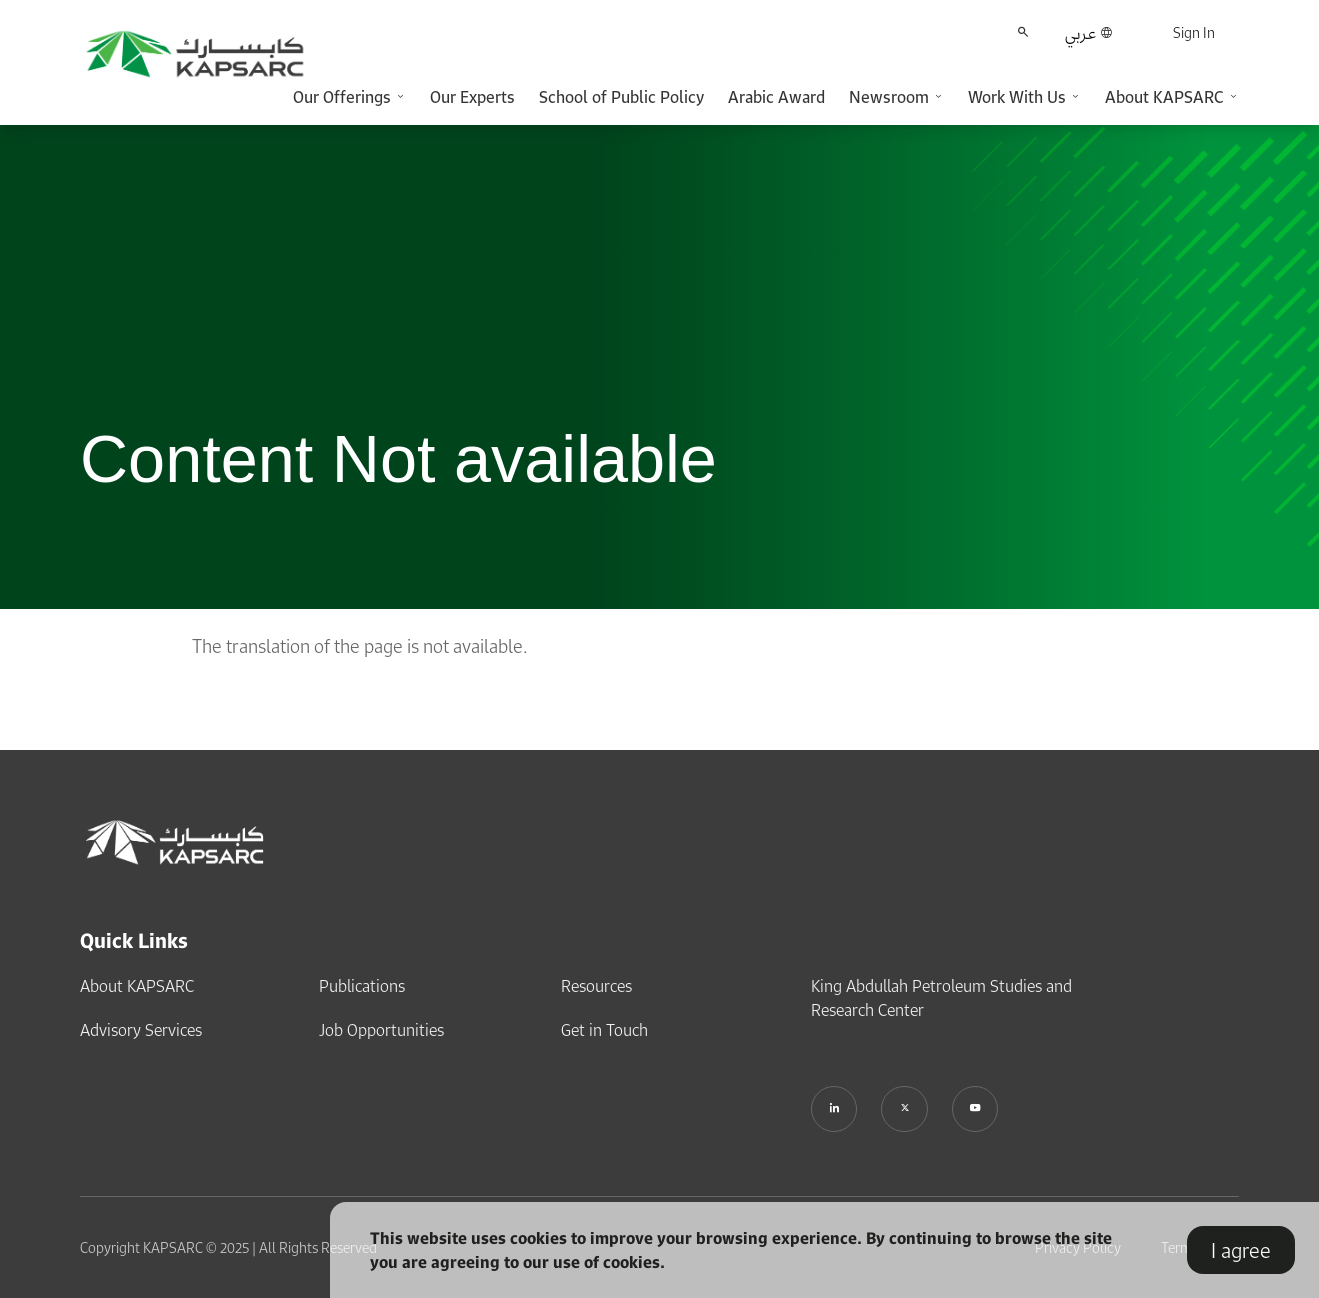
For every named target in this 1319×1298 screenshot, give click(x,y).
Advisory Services (141, 1028)
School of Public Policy (621, 97)
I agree (1241, 1250)
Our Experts (472, 97)
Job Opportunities (381, 1028)
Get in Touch (604, 1028)
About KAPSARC (137, 984)
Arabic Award (776, 97)
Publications (362, 984)
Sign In (1194, 32)
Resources (596, 984)
